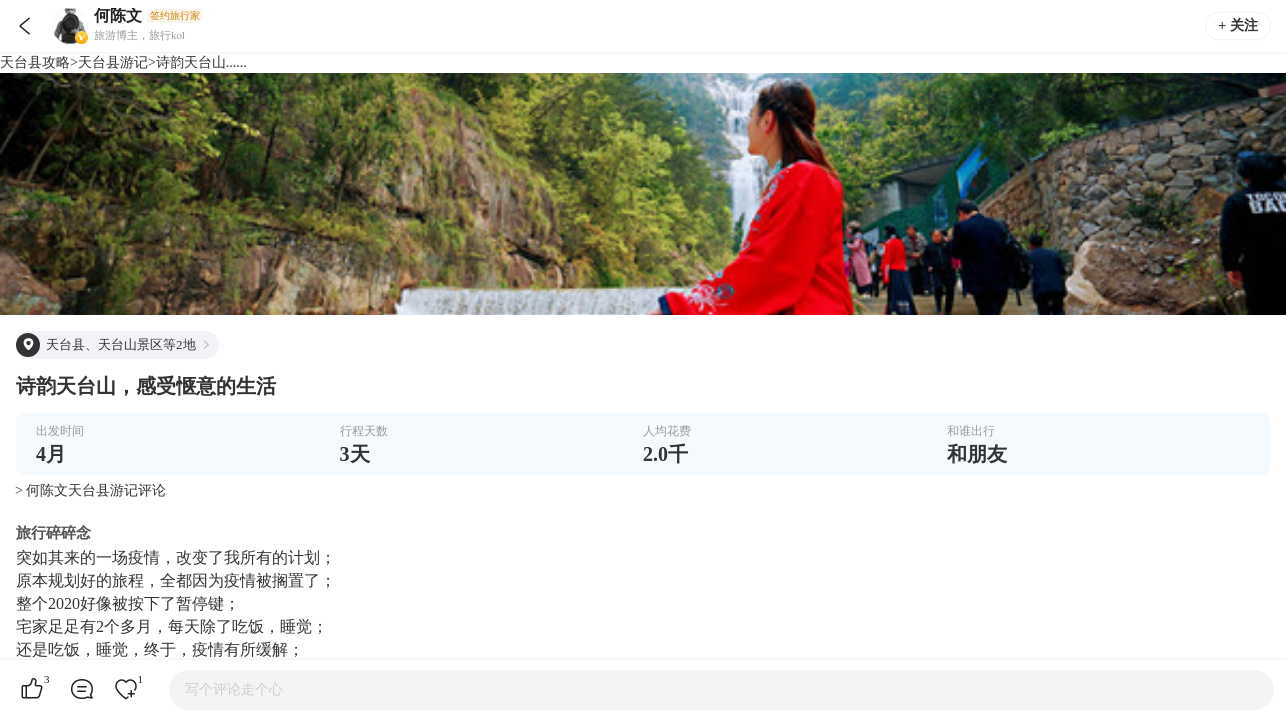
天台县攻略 (35, 62)
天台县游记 (113, 62)
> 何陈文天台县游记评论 (90, 490)
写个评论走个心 (234, 689)
